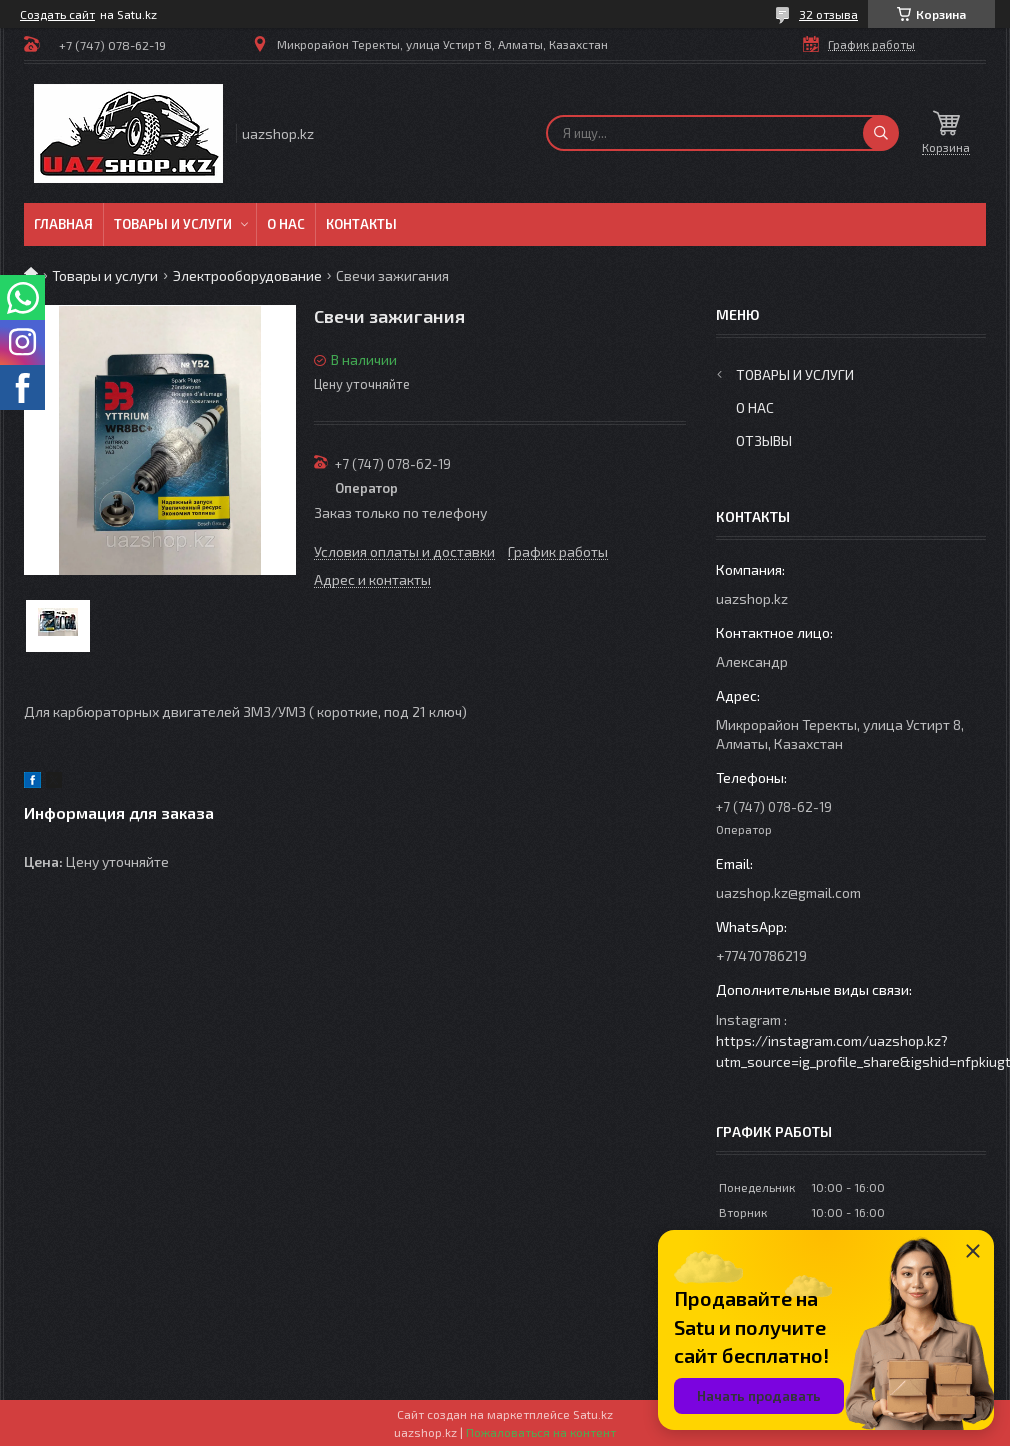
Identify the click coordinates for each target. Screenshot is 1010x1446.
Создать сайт (57, 14)
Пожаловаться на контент (541, 1432)
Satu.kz (593, 1414)
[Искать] (881, 133)
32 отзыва (828, 14)
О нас (286, 224)
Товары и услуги (173, 224)
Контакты (361, 224)
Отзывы (764, 440)
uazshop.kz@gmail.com (788, 892)
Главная (63, 224)
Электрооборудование (247, 275)
